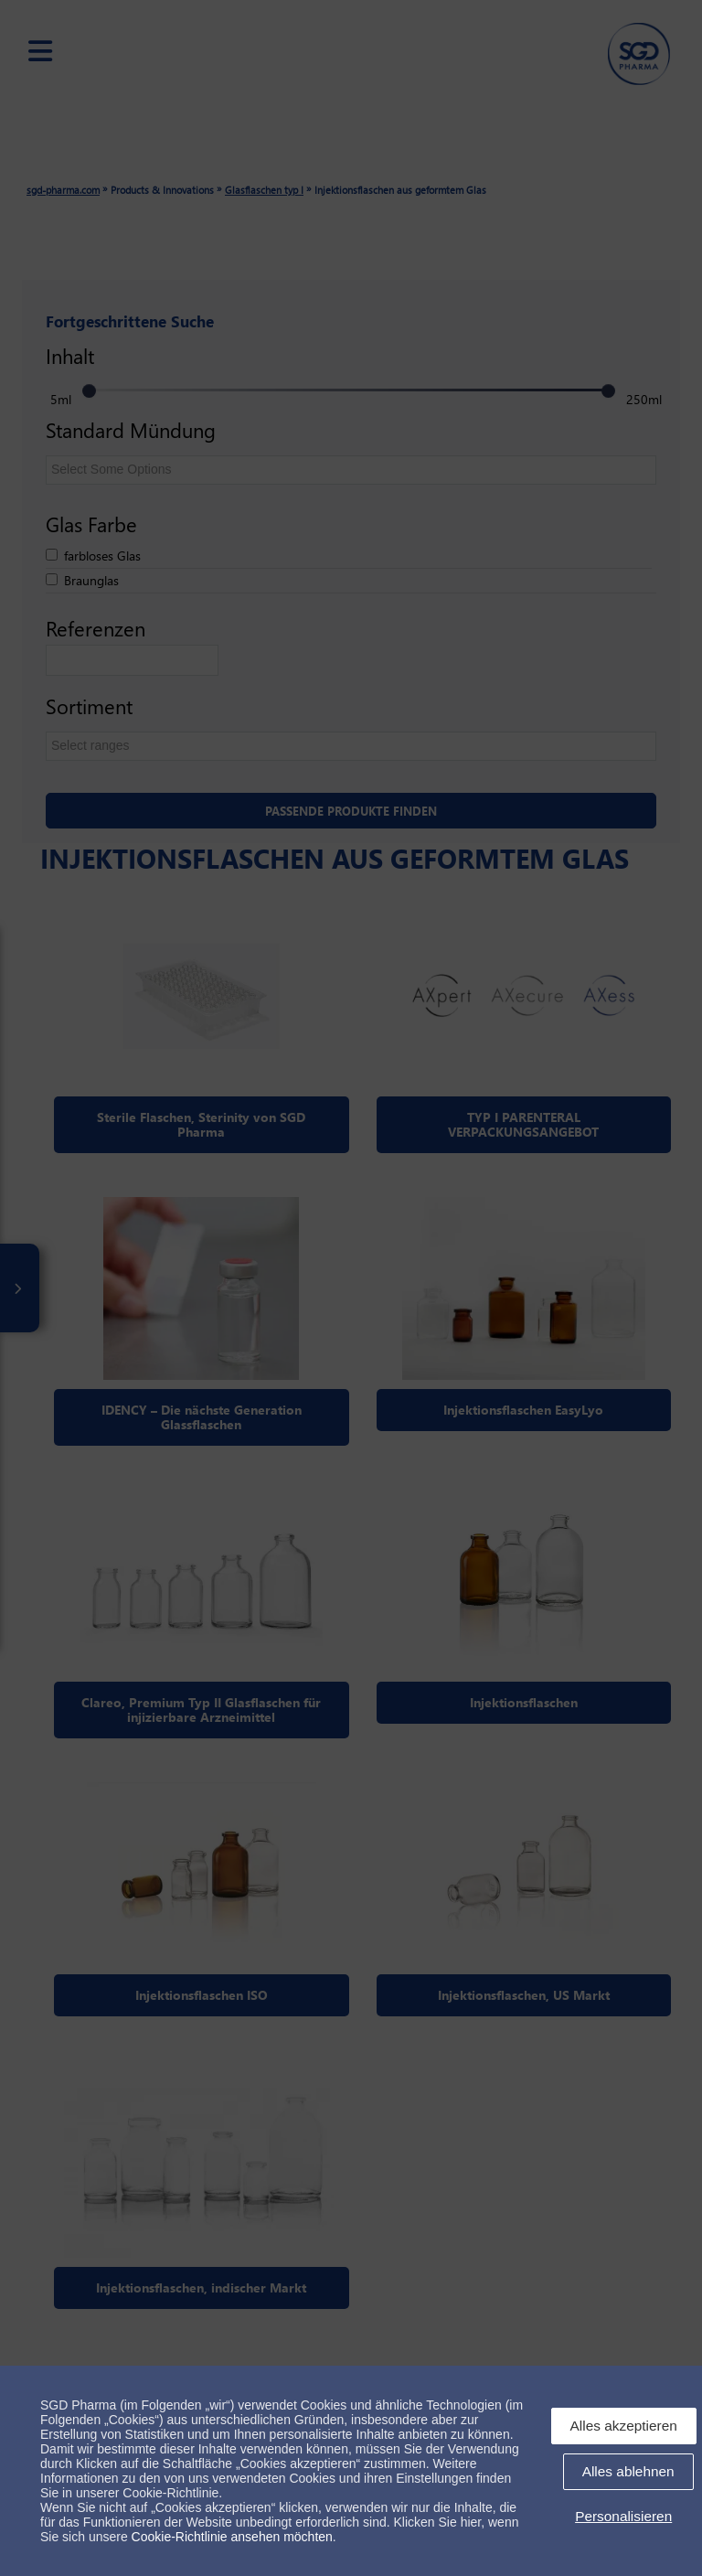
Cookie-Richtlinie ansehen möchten (232, 2536)
